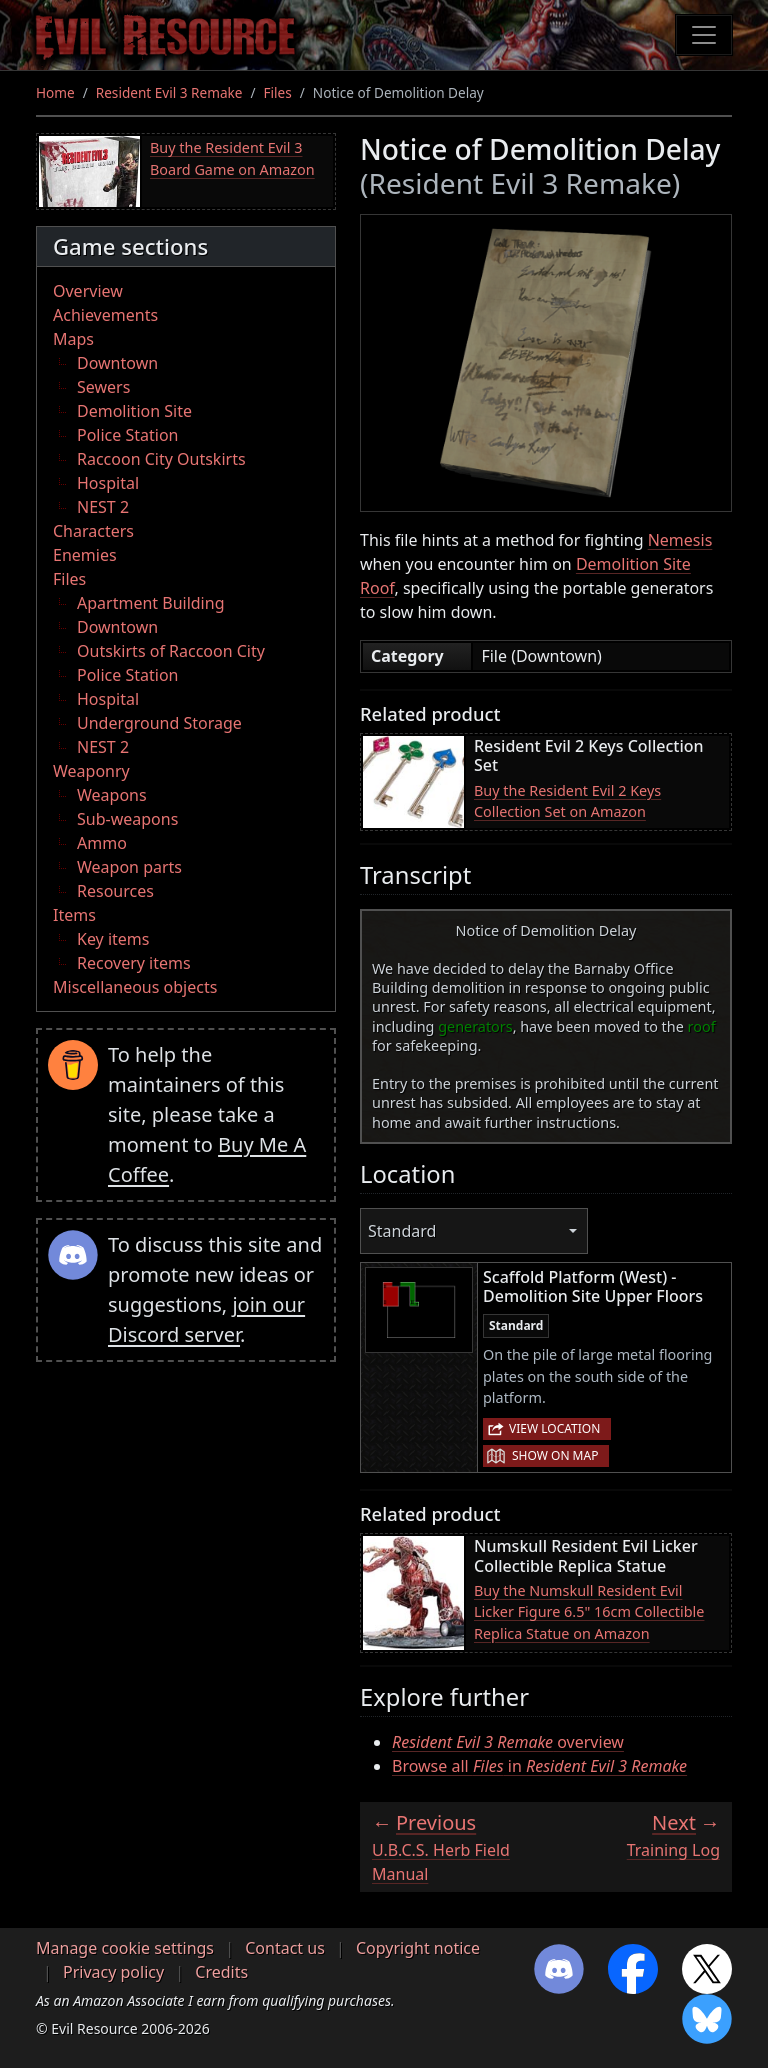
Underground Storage (159, 723)
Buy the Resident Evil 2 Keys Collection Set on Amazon (567, 801)
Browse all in (539, 1766)
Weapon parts (129, 867)
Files (278, 92)
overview (508, 1742)
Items (74, 915)
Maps (73, 339)
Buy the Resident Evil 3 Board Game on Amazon (232, 158)
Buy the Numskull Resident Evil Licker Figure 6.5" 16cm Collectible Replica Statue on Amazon (589, 1612)
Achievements (105, 315)
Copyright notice (418, 1948)
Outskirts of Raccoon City (171, 651)
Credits (221, 1972)
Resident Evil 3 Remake (169, 92)
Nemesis (680, 540)
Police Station (128, 435)
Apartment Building (150, 603)
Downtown (117, 363)
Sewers (103, 387)
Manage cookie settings (125, 1948)
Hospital (108, 483)
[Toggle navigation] (704, 35)
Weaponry (91, 771)
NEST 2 (103, 507)
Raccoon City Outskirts (161, 459)
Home (55, 92)
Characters (93, 531)
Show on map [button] (555, 1455)
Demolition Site (134, 411)
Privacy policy (113, 1972)
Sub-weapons (127, 819)
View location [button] (554, 1428)
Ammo (102, 843)
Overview (88, 291)
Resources (115, 891)
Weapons (112, 795)
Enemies (85, 555)
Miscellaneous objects (135, 987)
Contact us (285, 1948)
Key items (113, 939)
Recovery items (134, 963)
